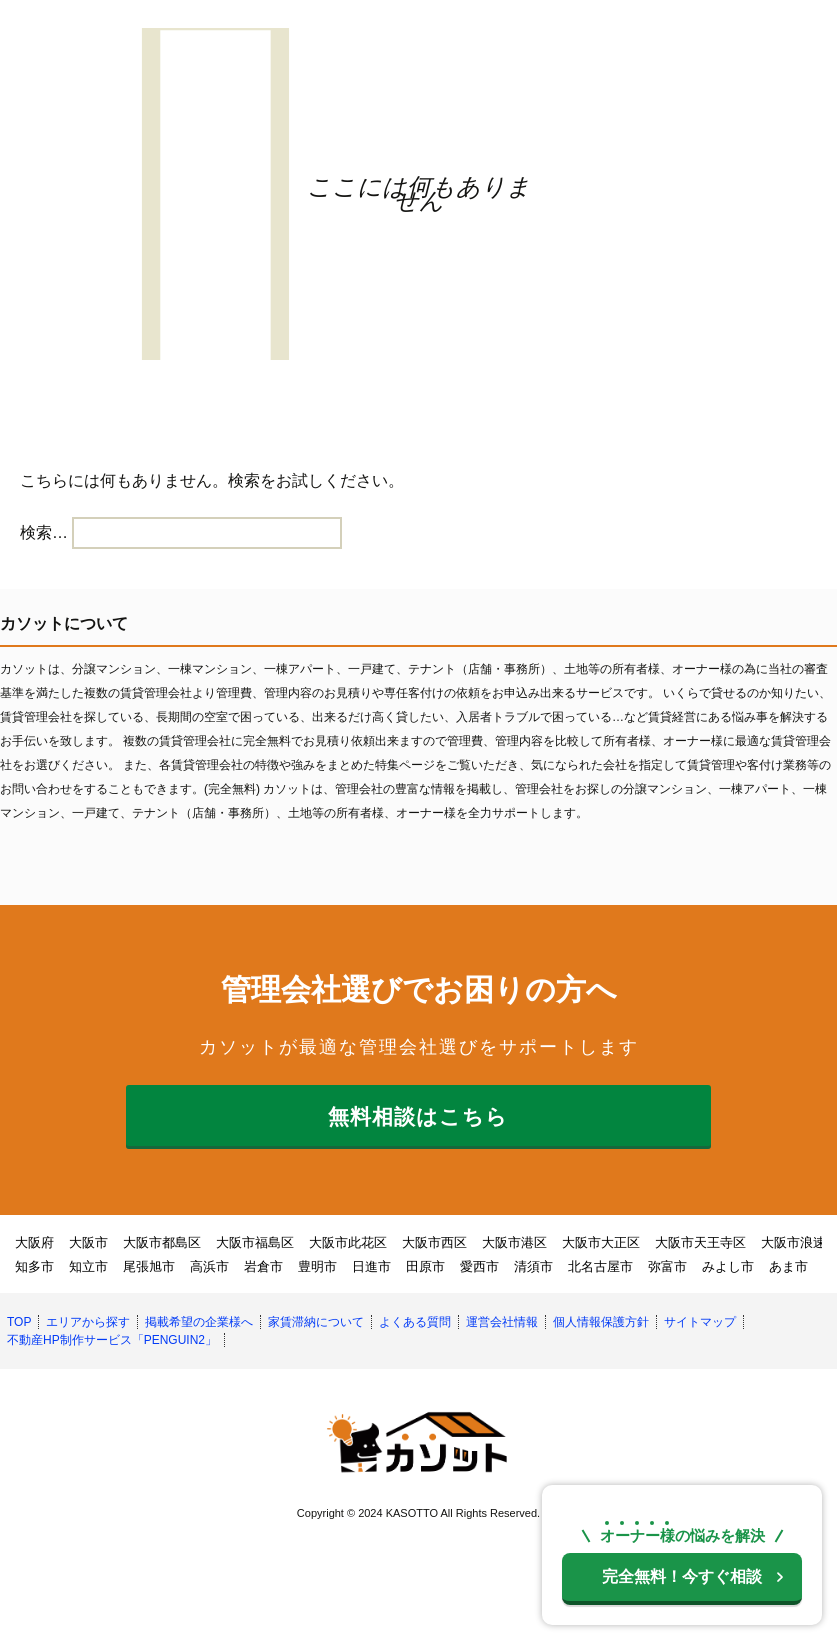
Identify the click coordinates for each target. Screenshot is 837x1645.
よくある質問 (415, 1322)
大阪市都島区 (162, 1242)
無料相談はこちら (418, 1116)
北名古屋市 (600, 1266)
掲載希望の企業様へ (199, 1322)
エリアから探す (88, 1322)
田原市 (425, 1266)
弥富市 (667, 1266)
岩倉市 (263, 1266)
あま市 (788, 1266)
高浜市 (209, 1266)
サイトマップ (700, 1322)
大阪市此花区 (348, 1242)
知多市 (34, 1266)
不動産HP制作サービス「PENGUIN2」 (112, 1340)
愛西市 (479, 1266)
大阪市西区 (434, 1242)
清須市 (533, 1266)
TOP (19, 1322)
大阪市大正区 (601, 1242)
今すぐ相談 (682, 1576)
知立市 (88, 1266)
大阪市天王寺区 (700, 1242)
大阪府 (34, 1242)
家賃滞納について (316, 1322)
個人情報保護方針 (601, 1322)
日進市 (371, 1266)
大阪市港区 (514, 1242)
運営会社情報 (502, 1322)
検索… (44, 532)
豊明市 (317, 1266)
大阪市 (88, 1242)
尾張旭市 (149, 1266)
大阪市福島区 (255, 1242)
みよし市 (728, 1266)
